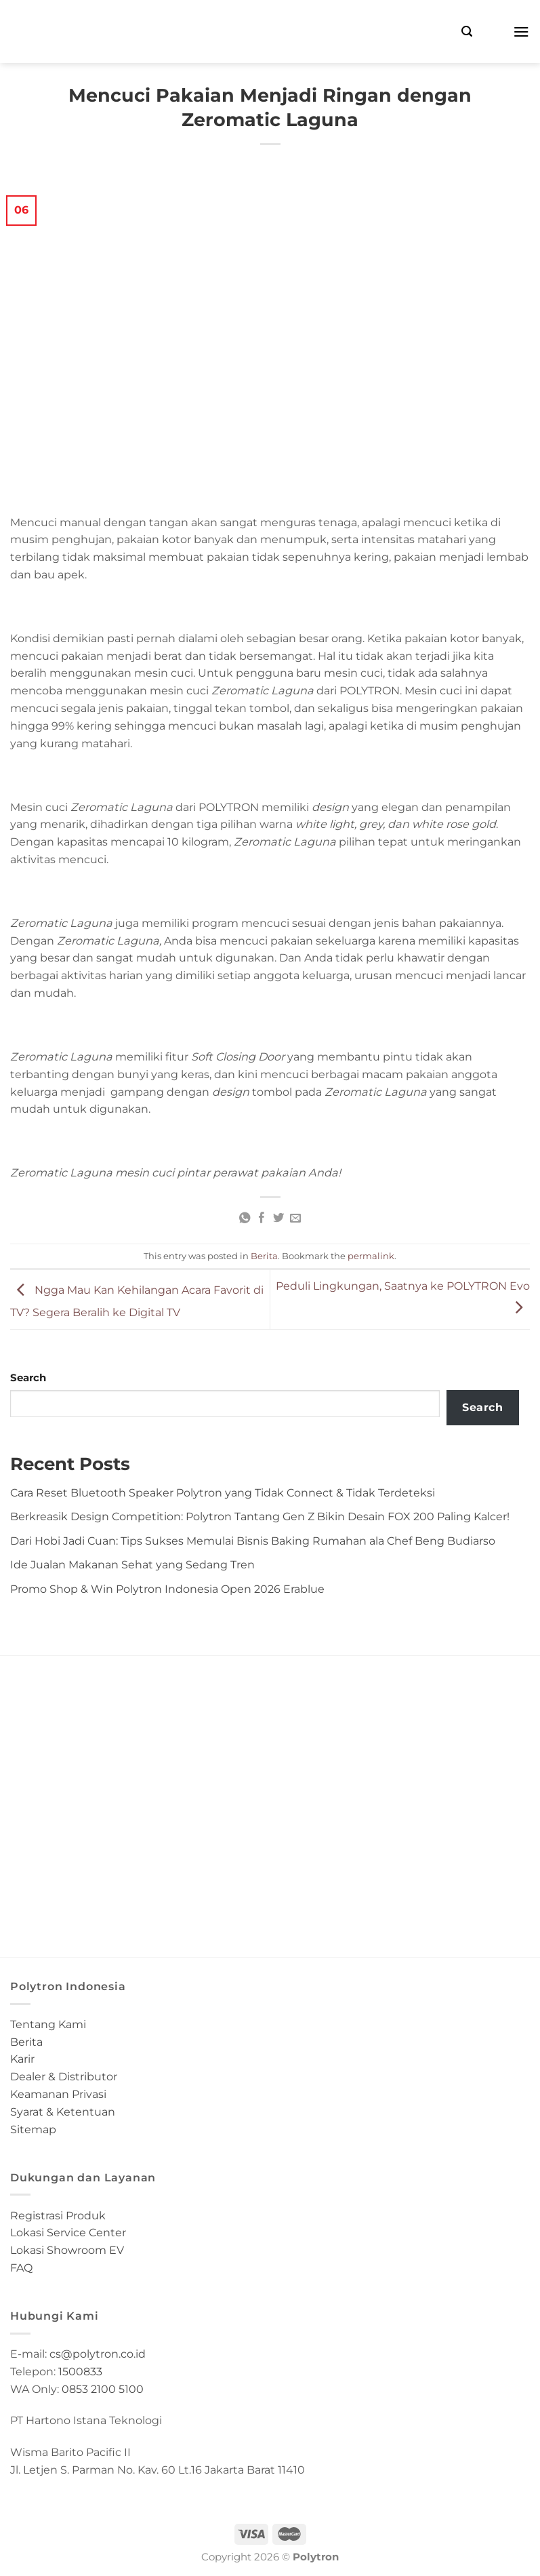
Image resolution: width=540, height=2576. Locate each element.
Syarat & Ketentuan (62, 2111)
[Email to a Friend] (294, 1218)
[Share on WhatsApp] (244, 1218)
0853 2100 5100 (103, 2389)
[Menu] (521, 31)
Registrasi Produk (58, 2215)
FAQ (21, 2267)
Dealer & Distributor (63, 2076)
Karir (22, 2058)
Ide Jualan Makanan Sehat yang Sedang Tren (132, 1564)
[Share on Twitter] (278, 1218)
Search (28, 1378)
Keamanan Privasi (58, 2094)
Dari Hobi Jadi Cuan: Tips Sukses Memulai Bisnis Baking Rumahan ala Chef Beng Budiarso (252, 1540)
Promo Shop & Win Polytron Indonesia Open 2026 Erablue (167, 1589)
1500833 (80, 2371)
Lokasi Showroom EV (67, 2250)
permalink (371, 1255)
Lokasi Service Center (68, 2232)
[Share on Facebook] (261, 1218)
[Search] (466, 31)
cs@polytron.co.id (97, 2353)
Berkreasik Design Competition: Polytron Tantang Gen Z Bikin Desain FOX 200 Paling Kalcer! (260, 1516)
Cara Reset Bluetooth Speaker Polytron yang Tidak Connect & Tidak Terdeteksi (222, 1492)
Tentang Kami (48, 2024)
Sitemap (33, 2129)
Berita (264, 1255)
